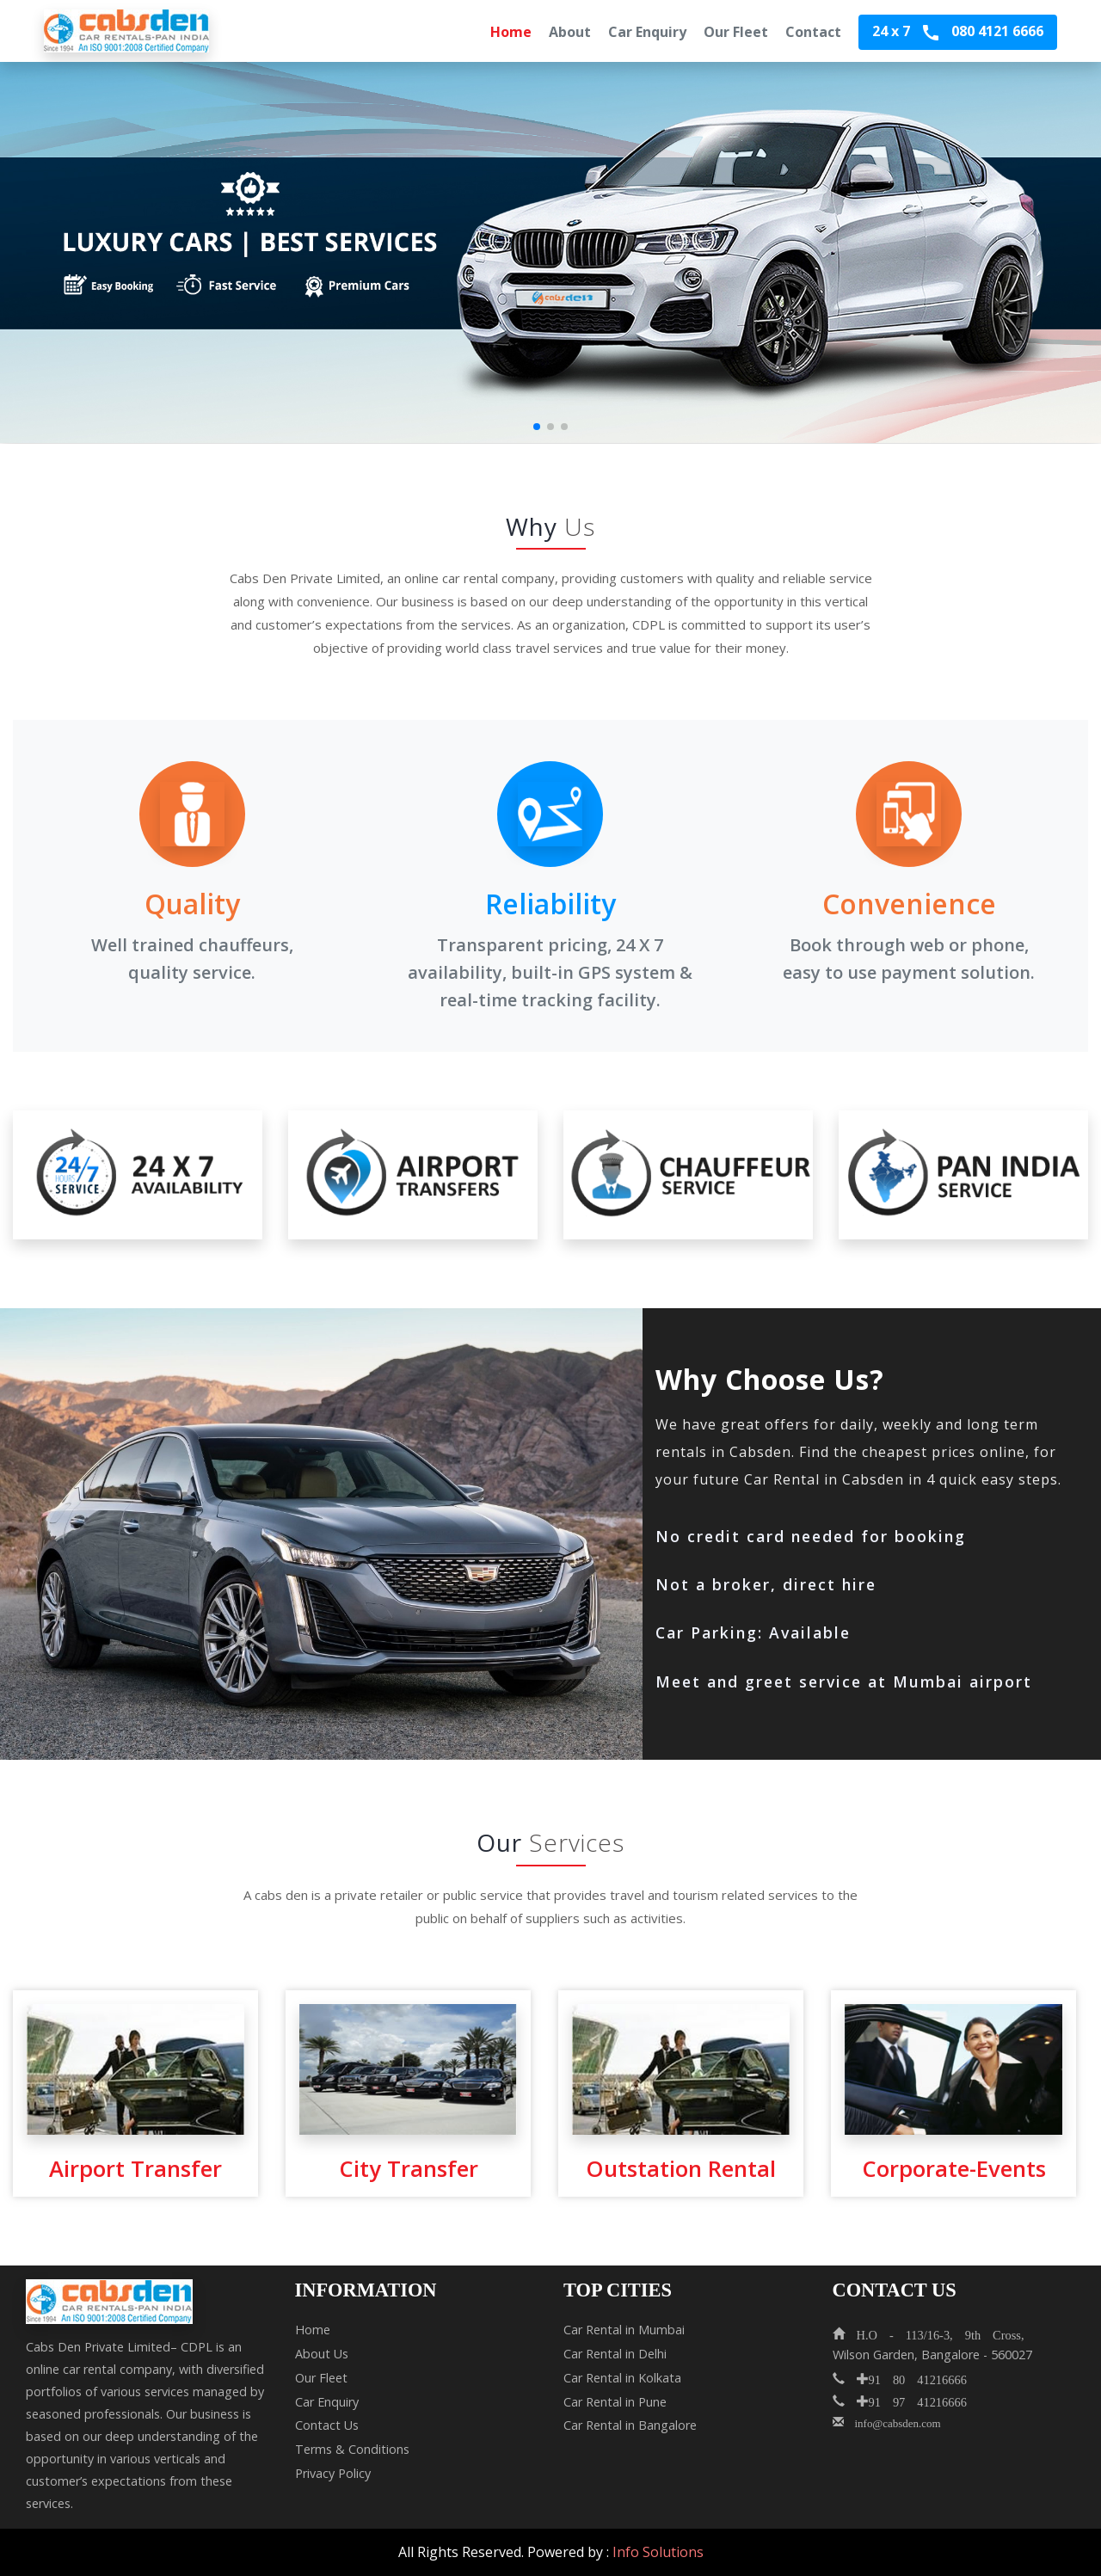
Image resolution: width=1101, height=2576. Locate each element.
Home (511, 31)
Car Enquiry (647, 31)
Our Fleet (736, 31)
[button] (536, 426)
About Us (321, 2353)
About (570, 31)
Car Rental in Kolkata (622, 2378)
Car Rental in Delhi (615, 2353)
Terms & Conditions (352, 2449)
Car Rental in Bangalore (630, 2425)
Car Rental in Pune (615, 2402)
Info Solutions (658, 2551)
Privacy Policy (333, 2473)
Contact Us (327, 2425)
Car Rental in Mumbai (624, 2329)
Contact (813, 31)
